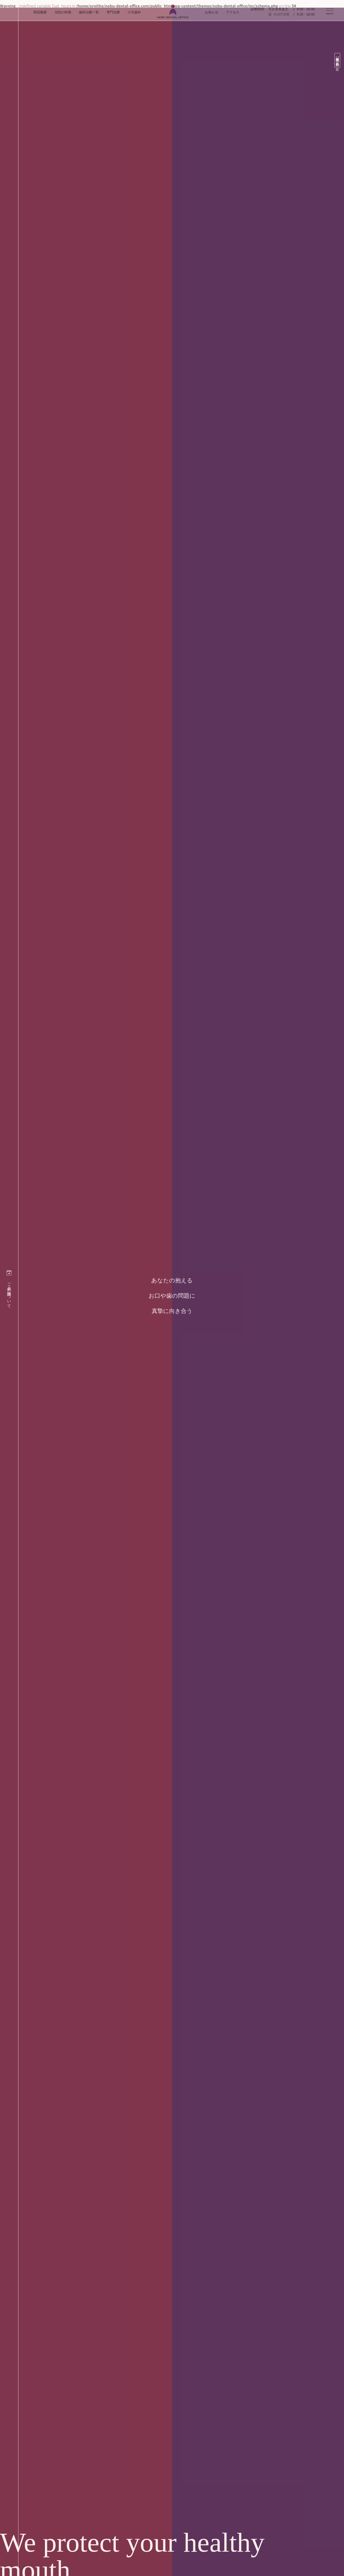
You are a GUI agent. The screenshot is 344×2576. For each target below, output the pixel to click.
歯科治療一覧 (89, 12)
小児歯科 (134, 12)
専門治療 (113, 12)
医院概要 (40, 12)
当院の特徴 (62, 12)
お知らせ (211, 12)
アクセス (232, 12)
